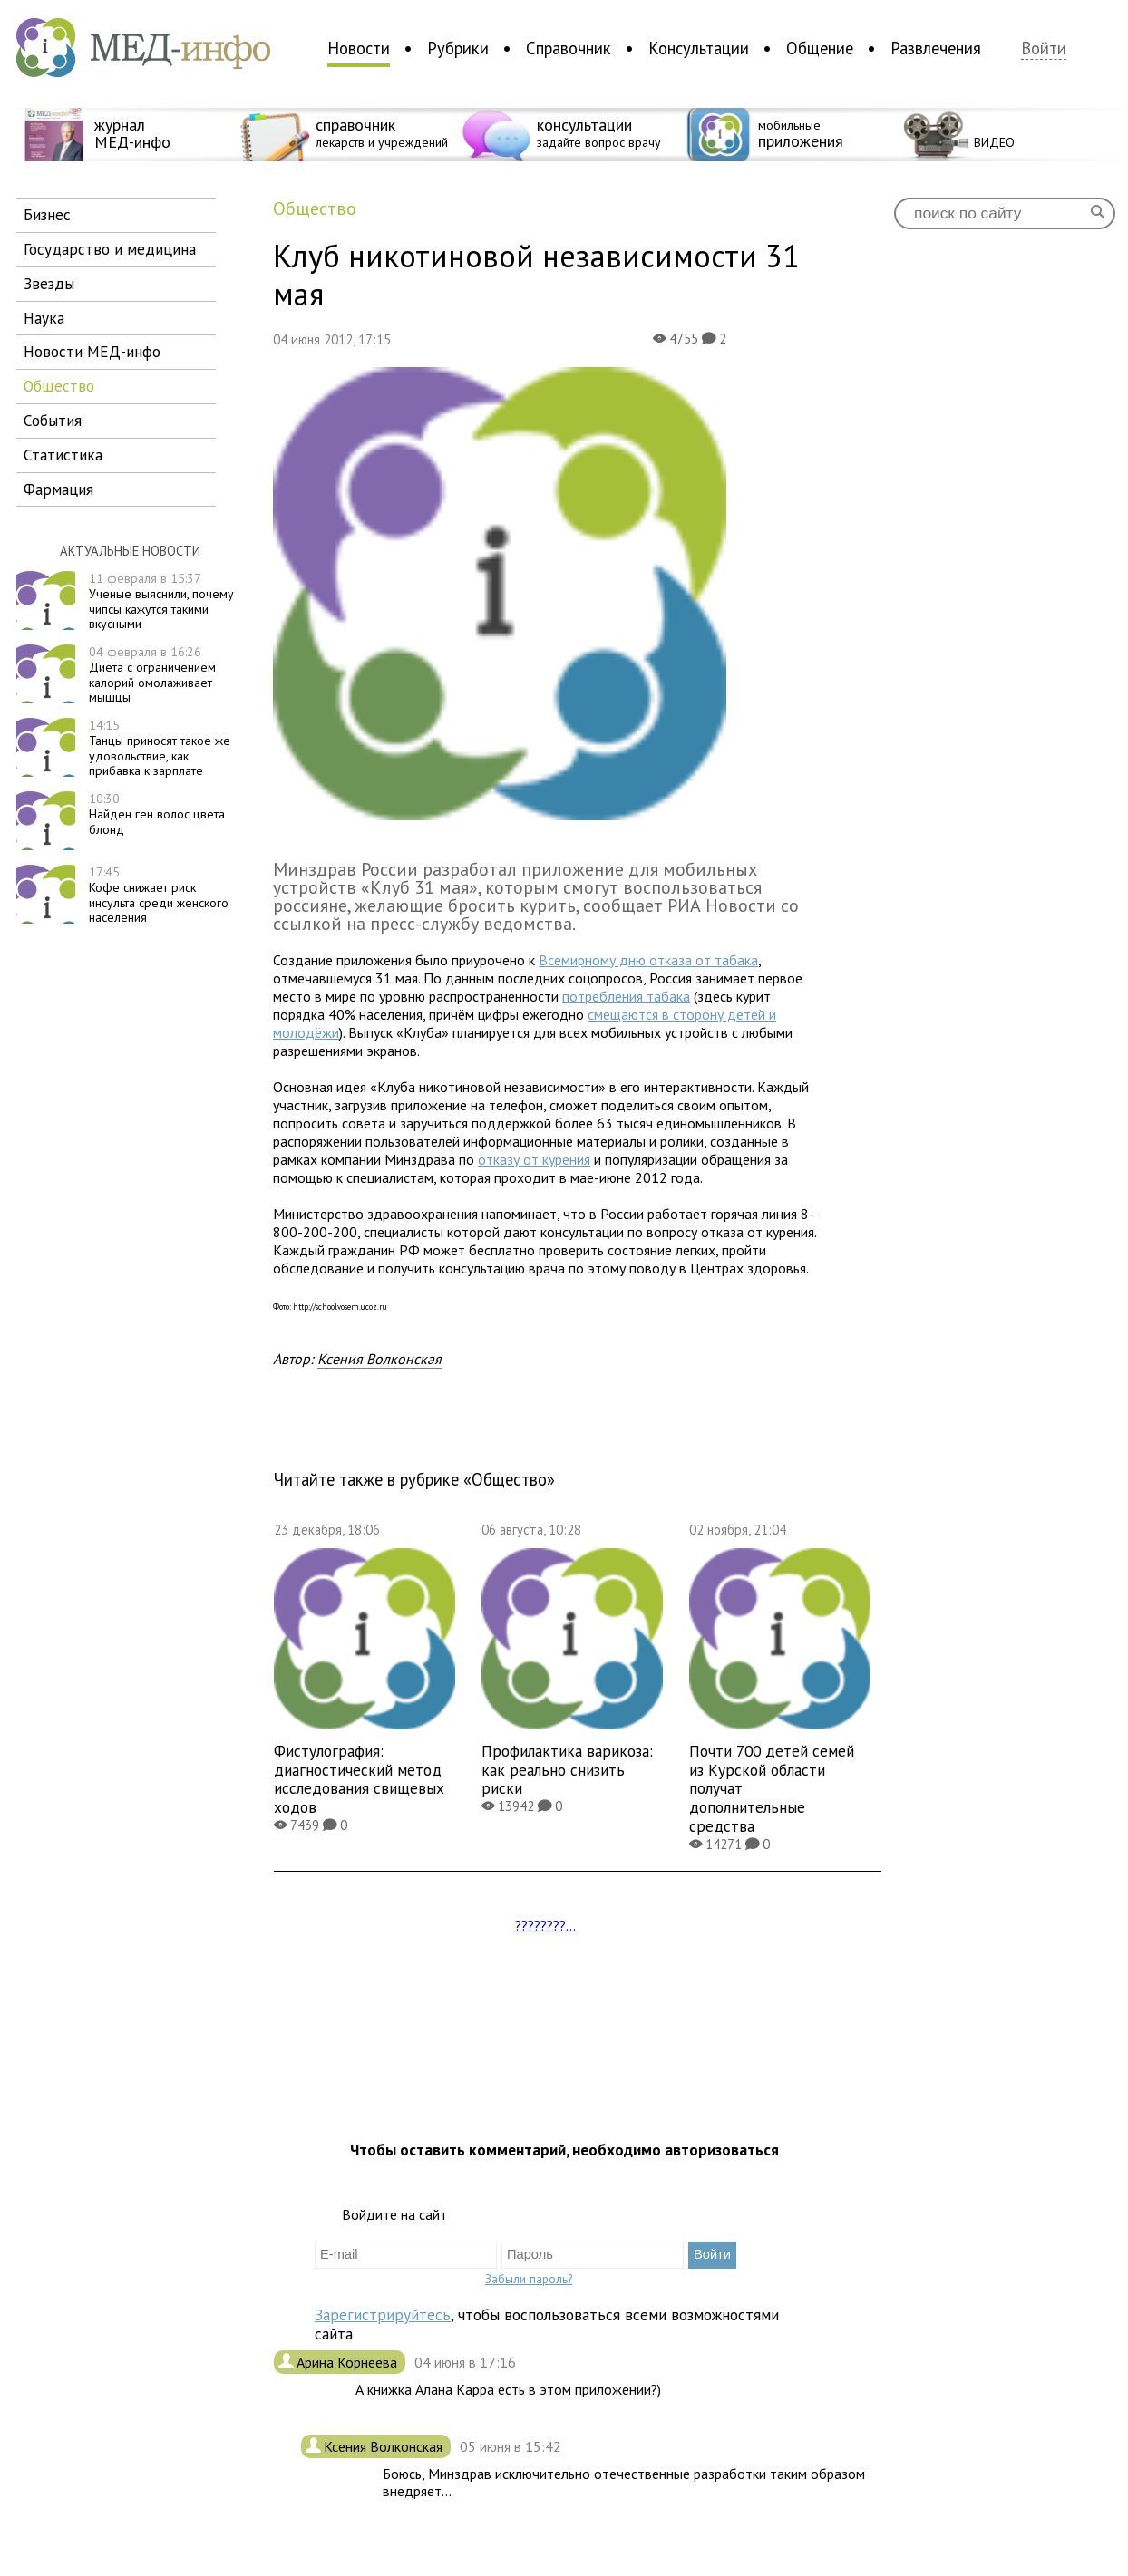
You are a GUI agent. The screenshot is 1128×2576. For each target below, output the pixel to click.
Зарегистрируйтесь (383, 2314)
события (53, 420)
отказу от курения (534, 1159)
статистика (63, 454)
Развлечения (935, 48)
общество (59, 385)
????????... (545, 1925)
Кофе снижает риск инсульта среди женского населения (159, 894)
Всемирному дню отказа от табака (648, 960)
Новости (358, 48)
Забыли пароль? (528, 2278)
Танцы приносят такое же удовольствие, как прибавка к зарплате (159, 748)
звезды (49, 283)
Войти (1043, 48)
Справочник (568, 48)
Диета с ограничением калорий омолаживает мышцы (152, 674)
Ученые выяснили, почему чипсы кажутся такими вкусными (161, 601)
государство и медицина (110, 248)
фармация (58, 489)
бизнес (47, 214)
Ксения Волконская (379, 1359)
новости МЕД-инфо (92, 351)
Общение (819, 48)
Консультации (698, 48)
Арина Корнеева (349, 2362)
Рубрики (458, 48)
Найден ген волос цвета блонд (157, 814)
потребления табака (626, 996)
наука (44, 317)
